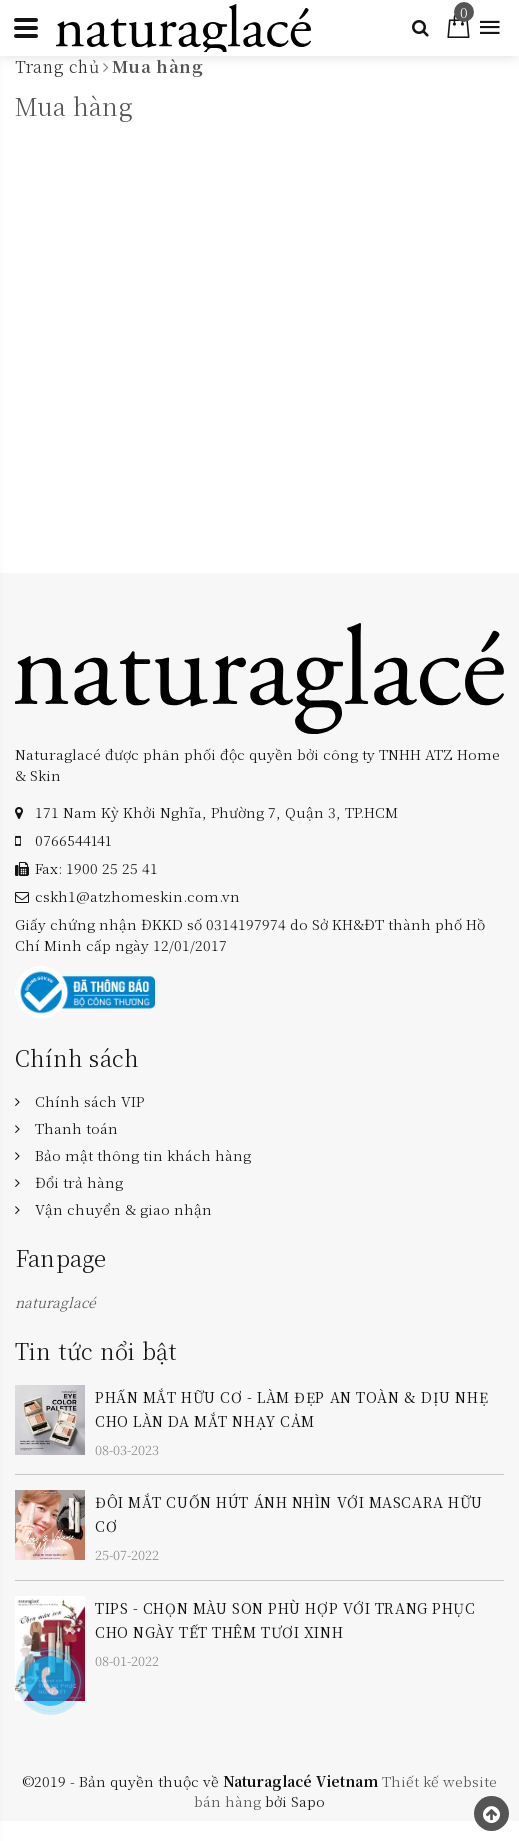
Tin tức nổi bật (96, 1350)
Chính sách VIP (89, 1101)
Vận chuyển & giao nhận (123, 1209)
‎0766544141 (73, 840)
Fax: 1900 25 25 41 (96, 868)
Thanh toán (76, 1128)
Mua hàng (74, 105)
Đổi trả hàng (79, 1182)
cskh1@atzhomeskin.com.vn (137, 896)
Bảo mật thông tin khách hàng (143, 1155)
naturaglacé (55, 1302)
